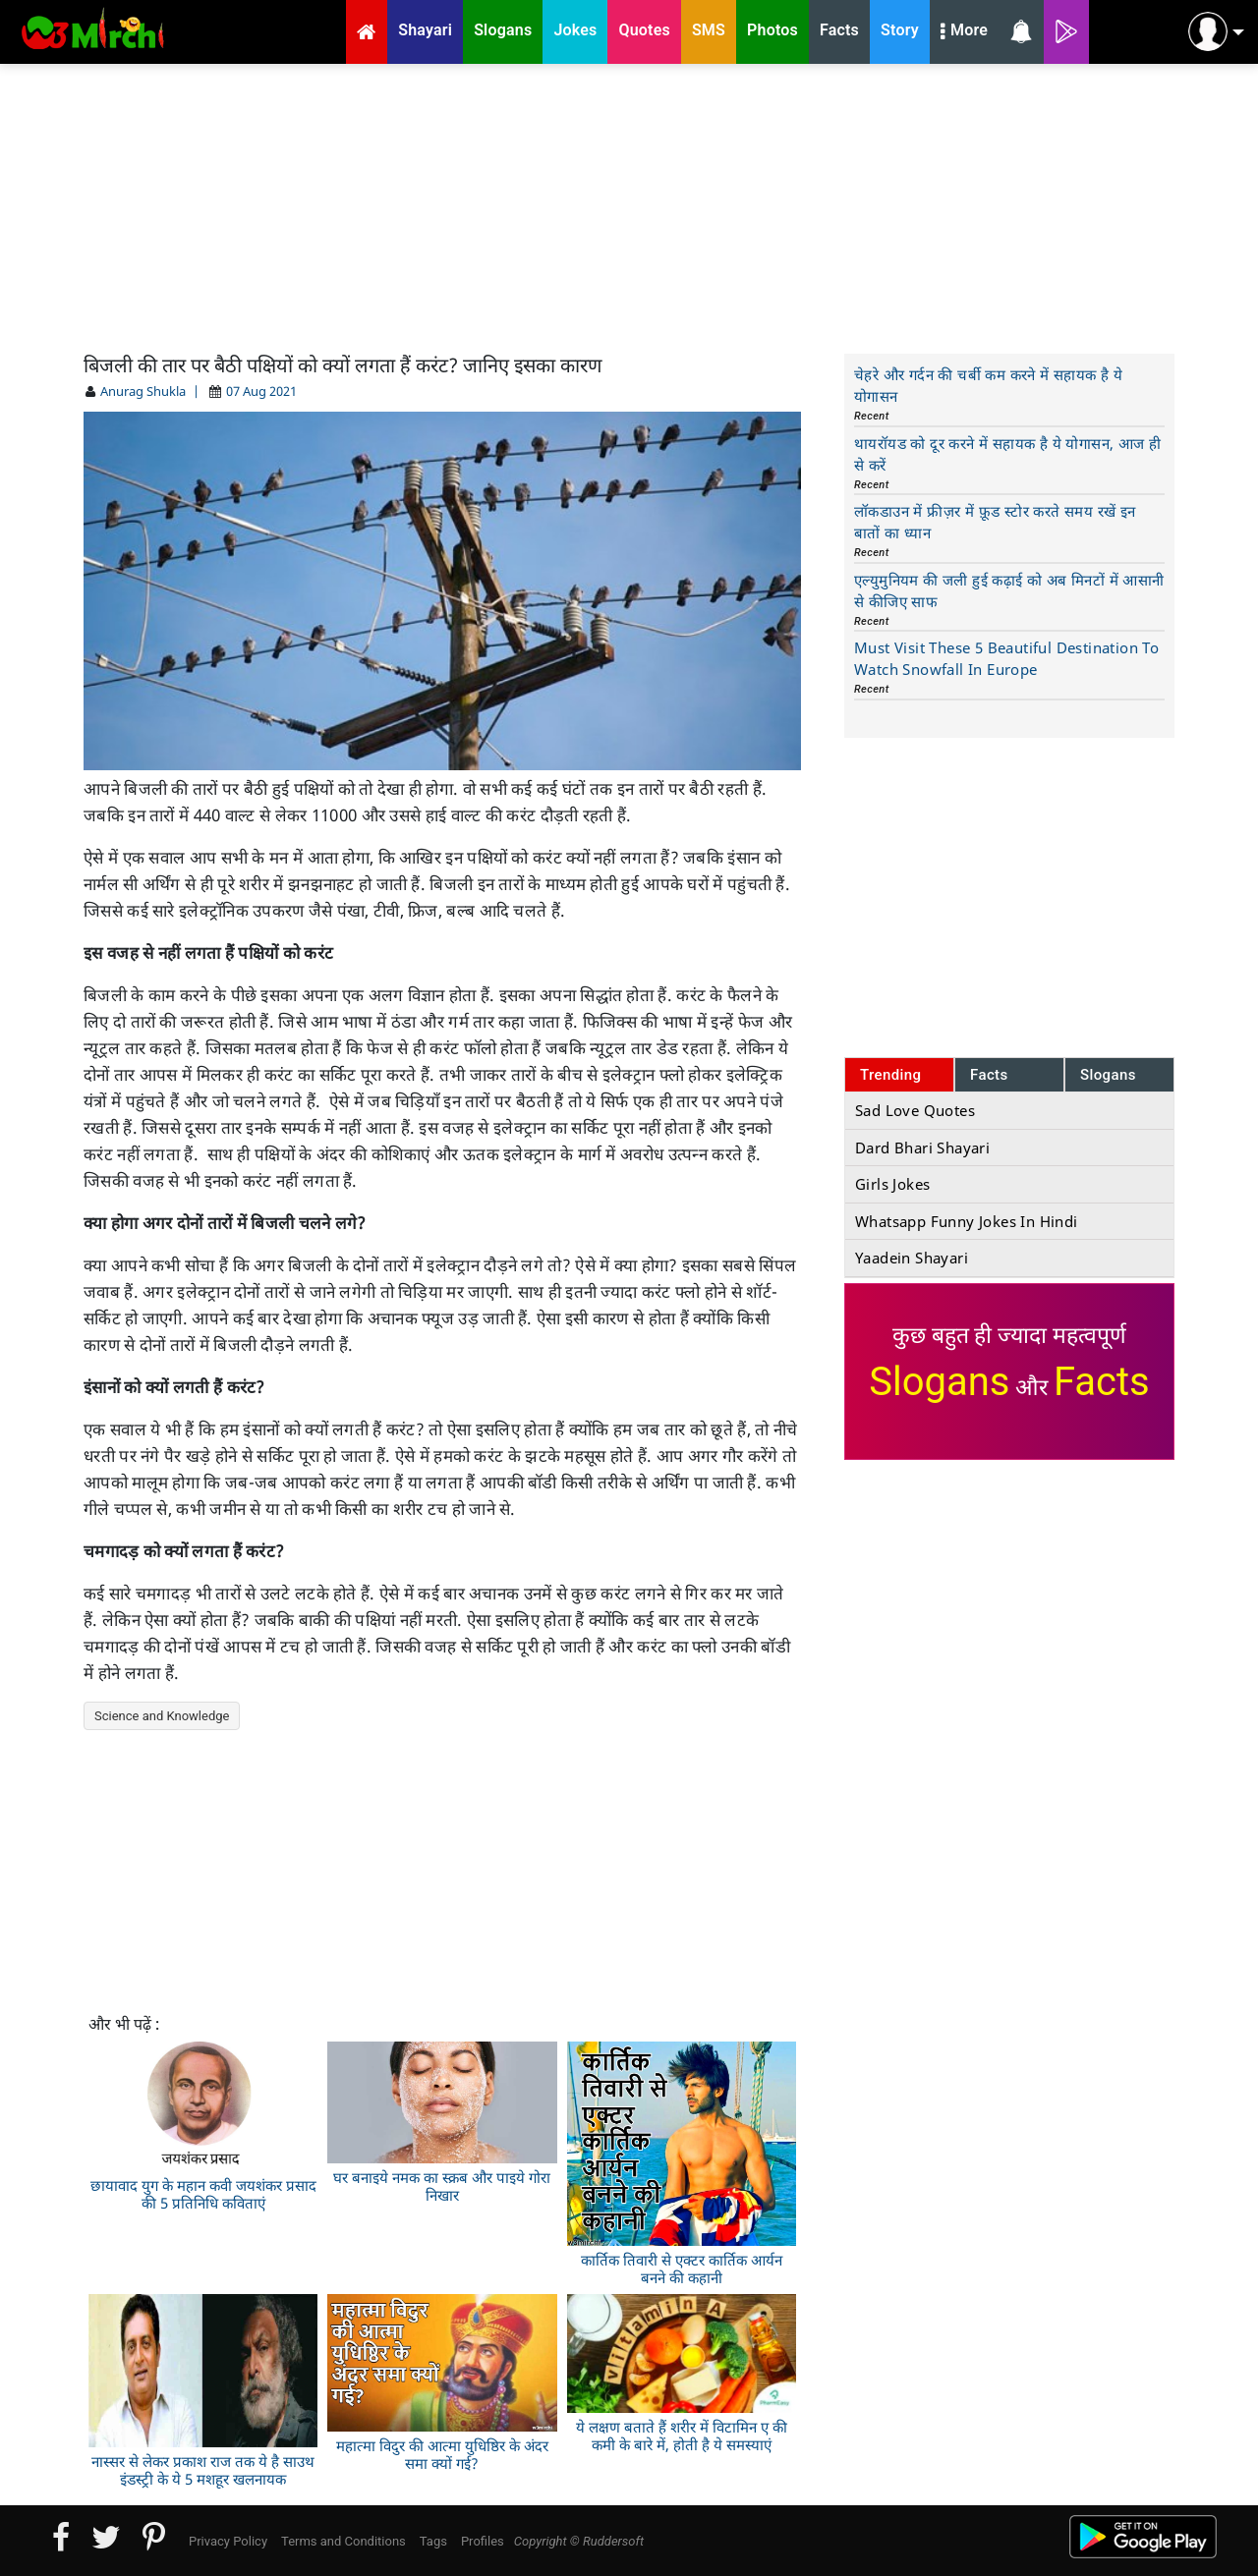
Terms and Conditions (343, 2541)
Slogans (1108, 1075)
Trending (891, 1075)
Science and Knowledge (161, 1715)
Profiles (482, 2541)
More (964, 32)
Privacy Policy (228, 2541)
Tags (433, 2541)
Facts (989, 1075)
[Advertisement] (629, 206)
